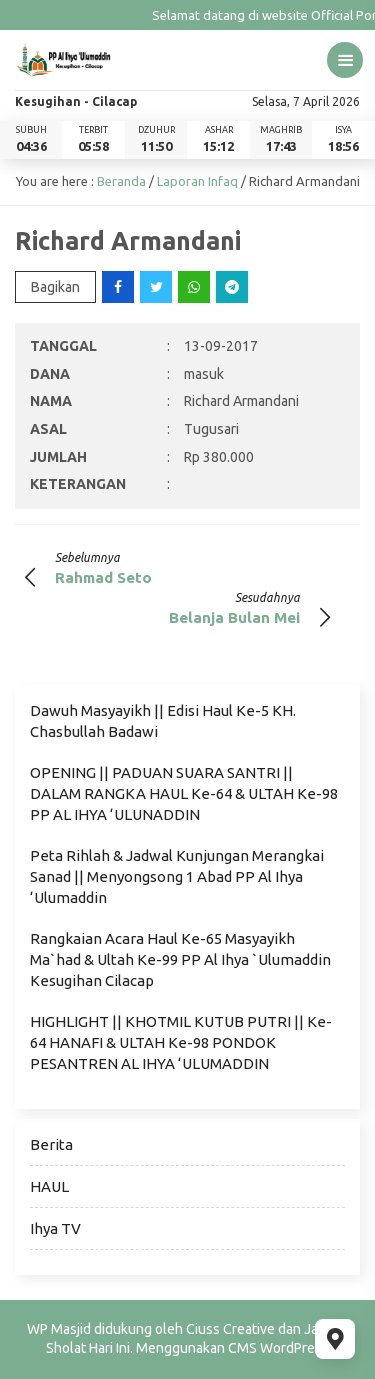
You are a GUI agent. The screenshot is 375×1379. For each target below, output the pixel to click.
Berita (51, 1144)
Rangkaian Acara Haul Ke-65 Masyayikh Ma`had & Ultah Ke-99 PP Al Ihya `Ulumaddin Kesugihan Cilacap (180, 959)
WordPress (294, 1348)
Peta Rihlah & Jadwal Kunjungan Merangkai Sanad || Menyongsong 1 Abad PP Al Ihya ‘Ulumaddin (177, 876)
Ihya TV (55, 1228)
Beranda (121, 181)
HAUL (49, 1186)
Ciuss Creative (230, 1329)
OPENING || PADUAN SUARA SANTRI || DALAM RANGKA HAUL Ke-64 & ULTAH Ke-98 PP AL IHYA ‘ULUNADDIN (184, 793)
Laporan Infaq (197, 181)
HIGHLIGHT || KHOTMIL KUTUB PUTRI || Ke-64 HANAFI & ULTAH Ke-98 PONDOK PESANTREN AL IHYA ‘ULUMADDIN (181, 1042)
